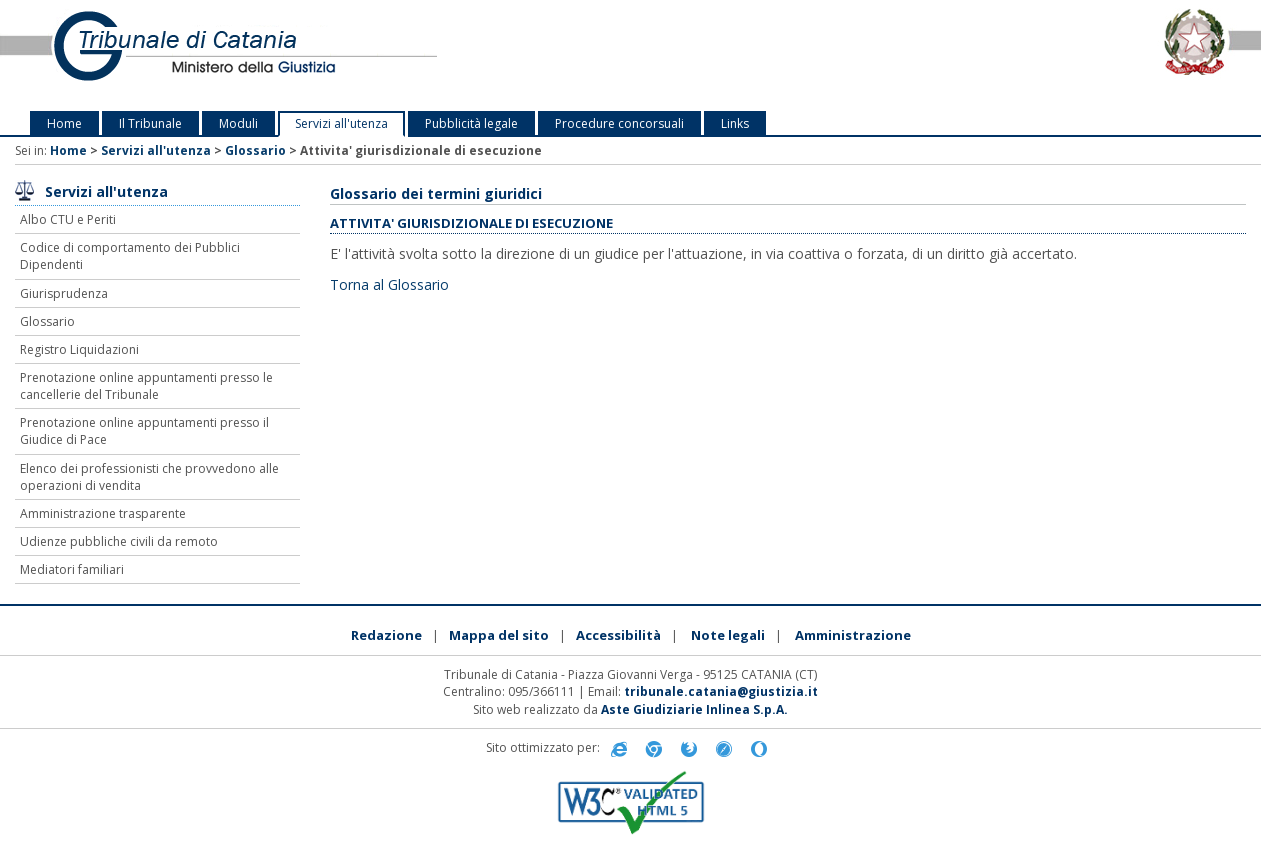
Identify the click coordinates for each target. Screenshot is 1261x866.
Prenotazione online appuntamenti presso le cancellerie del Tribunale (146, 386)
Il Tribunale (150, 123)
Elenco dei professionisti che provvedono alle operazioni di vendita (149, 477)
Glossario (255, 150)
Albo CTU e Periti (68, 219)
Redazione (386, 635)
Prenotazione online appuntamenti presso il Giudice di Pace (144, 431)
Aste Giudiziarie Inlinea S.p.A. (694, 709)
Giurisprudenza (64, 293)
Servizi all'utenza (341, 123)
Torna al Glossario (389, 284)
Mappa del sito (499, 635)
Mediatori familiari (72, 569)
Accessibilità (618, 635)
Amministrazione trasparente (103, 513)
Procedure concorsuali (619, 123)
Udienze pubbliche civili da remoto (119, 541)
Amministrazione (853, 635)
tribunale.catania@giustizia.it (721, 691)
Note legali (728, 635)
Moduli (238, 123)
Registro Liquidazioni (79, 349)
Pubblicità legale (471, 123)
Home (64, 123)
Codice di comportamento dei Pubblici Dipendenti (130, 256)
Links (735, 123)
